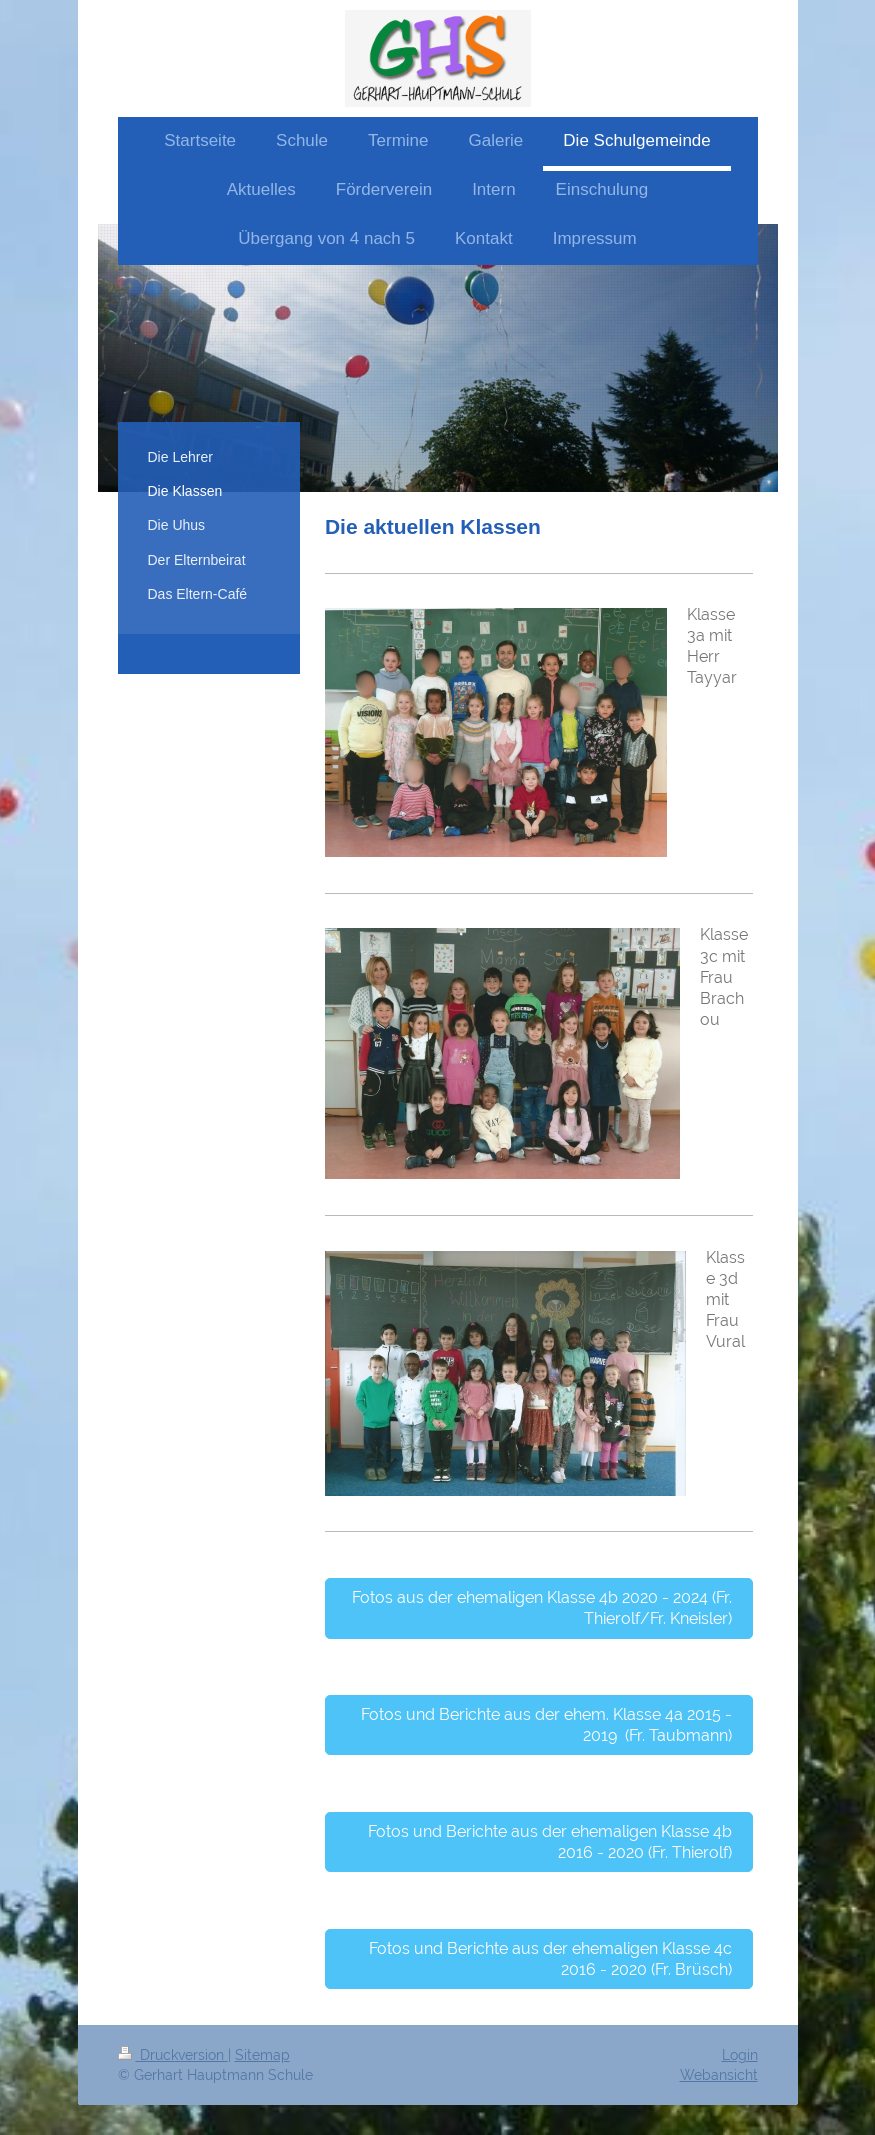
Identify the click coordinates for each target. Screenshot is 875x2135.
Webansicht (719, 2075)
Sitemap (262, 2055)
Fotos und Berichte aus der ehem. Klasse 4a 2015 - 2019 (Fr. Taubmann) (546, 1725)
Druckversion (173, 2055)
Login (740, 2055)
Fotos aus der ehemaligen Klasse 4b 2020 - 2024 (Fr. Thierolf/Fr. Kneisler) (542, 1608)
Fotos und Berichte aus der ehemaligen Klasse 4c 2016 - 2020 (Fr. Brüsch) (550, 1959)
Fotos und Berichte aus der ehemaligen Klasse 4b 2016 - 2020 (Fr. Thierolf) (550, 1842)
